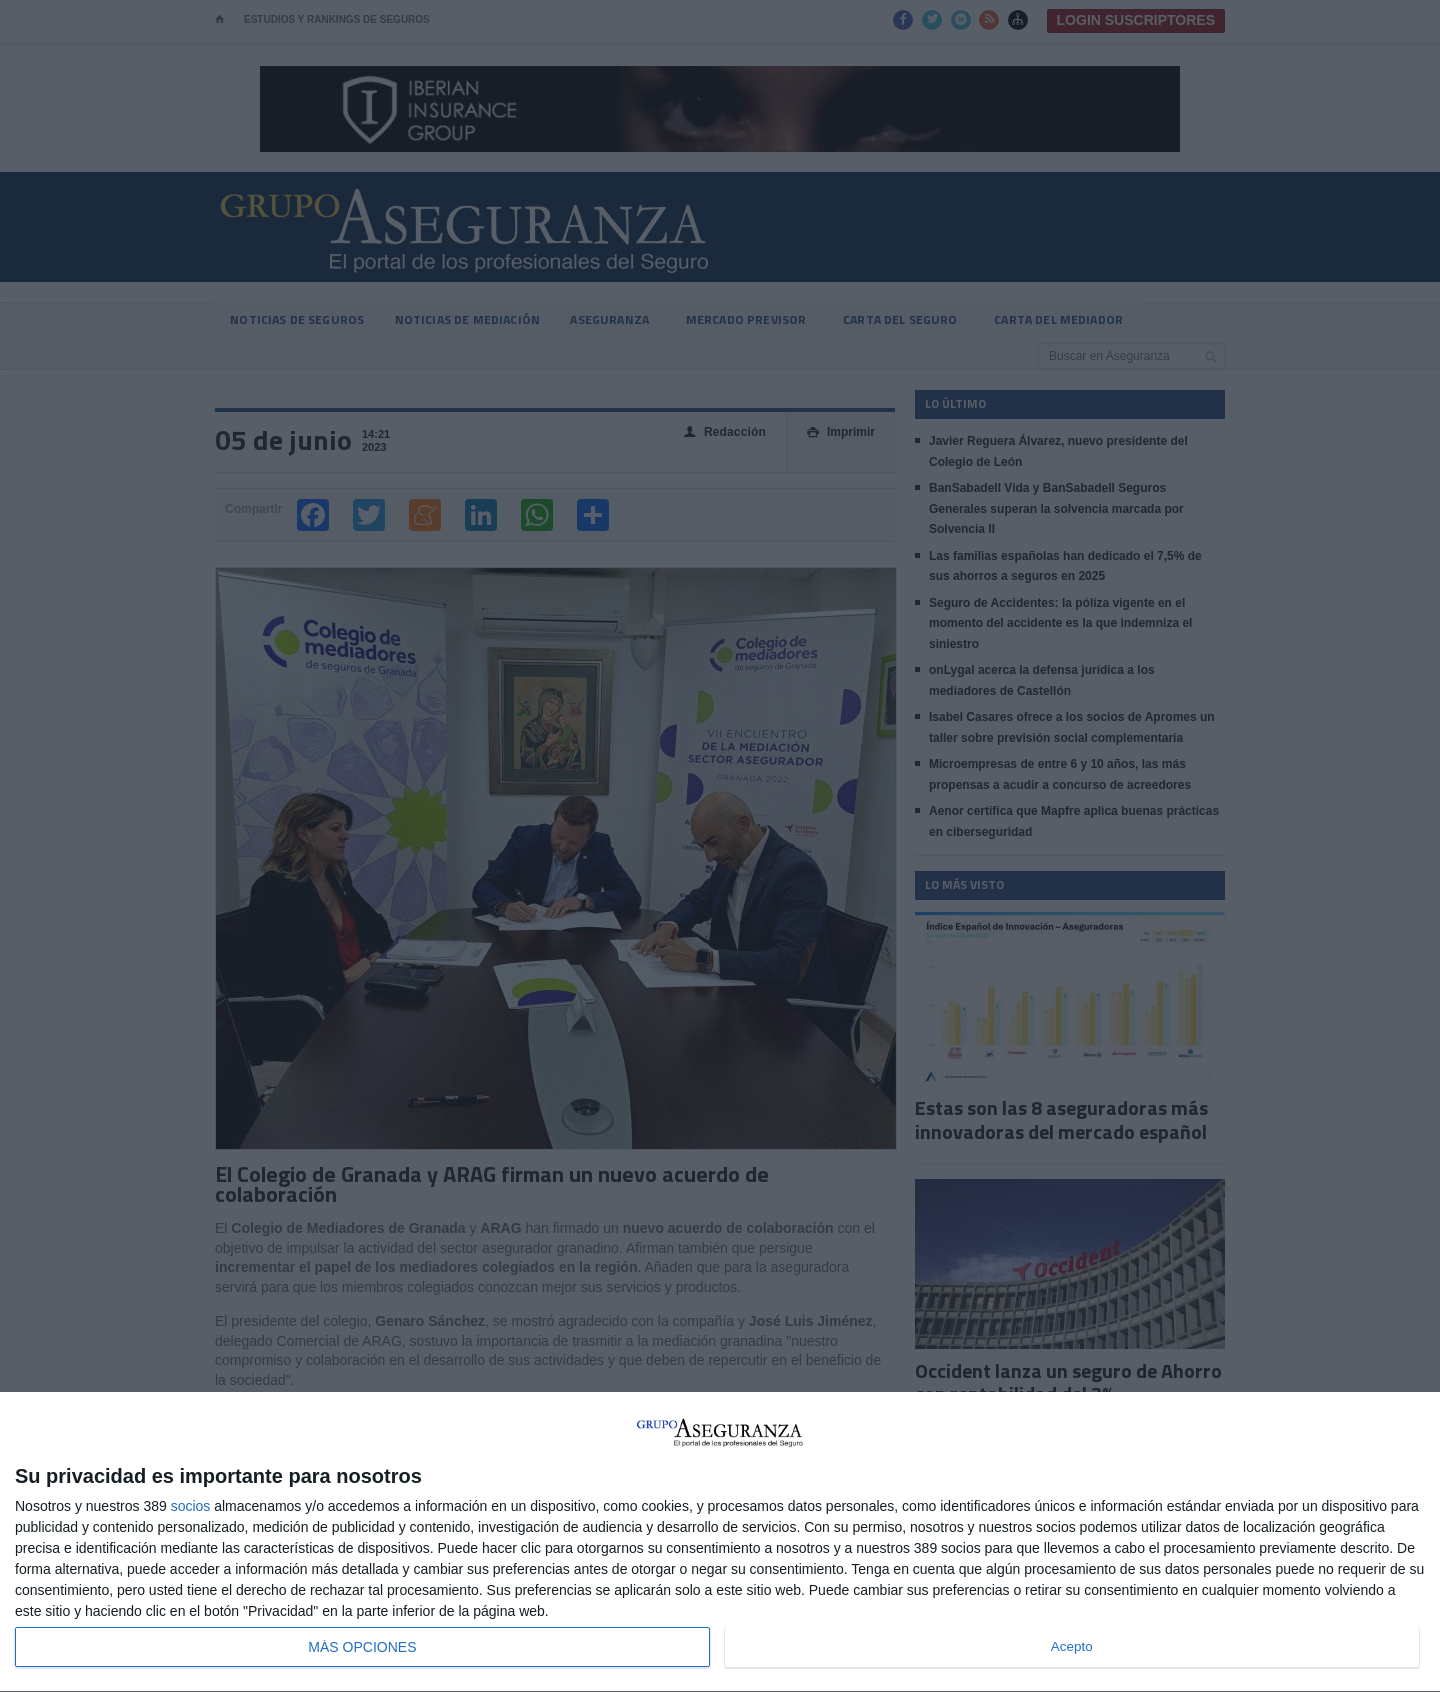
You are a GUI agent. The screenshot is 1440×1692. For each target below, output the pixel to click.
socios (191, 1506)
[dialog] (720, 1542)
